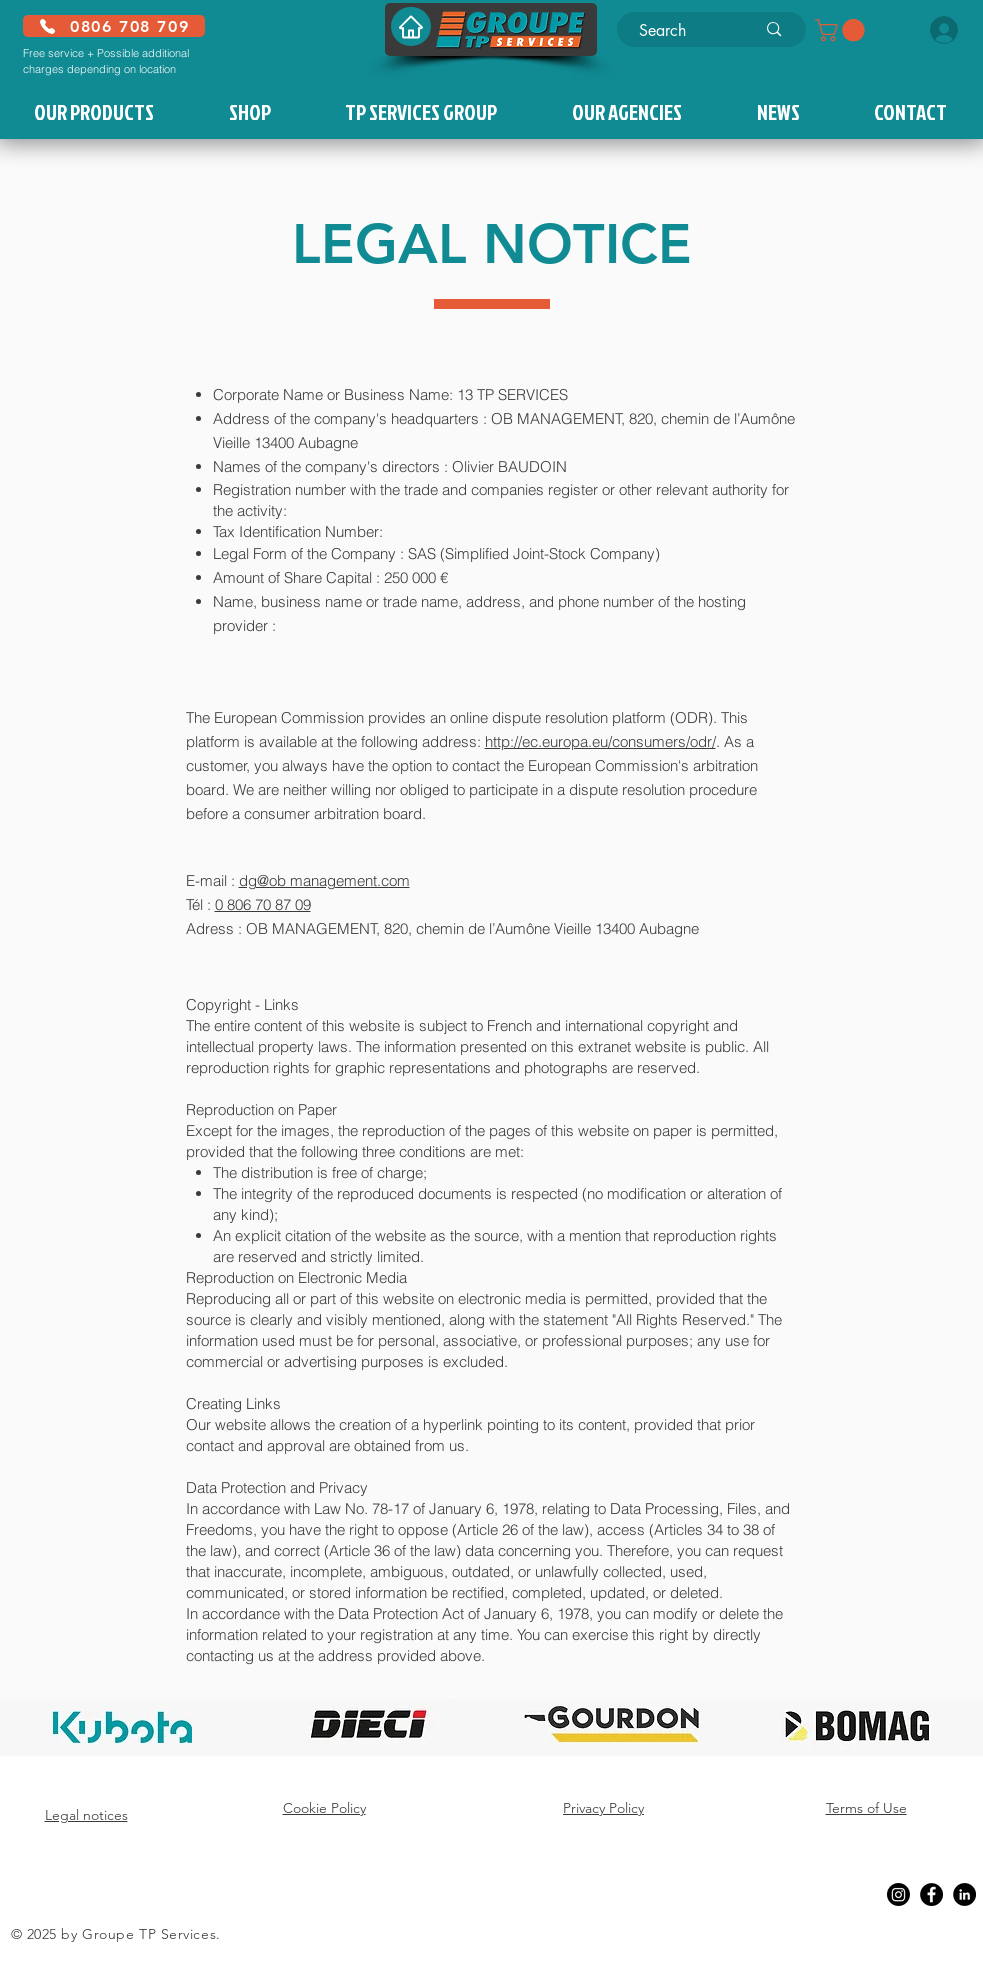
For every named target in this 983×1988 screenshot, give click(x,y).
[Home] (411, 26)
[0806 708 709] (114, 26)
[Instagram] (898, 1894)
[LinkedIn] (964, 1894)
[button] (842, 30)
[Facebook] (931, 1894)
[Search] (682, 31)
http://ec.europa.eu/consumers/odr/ (600, 741)
